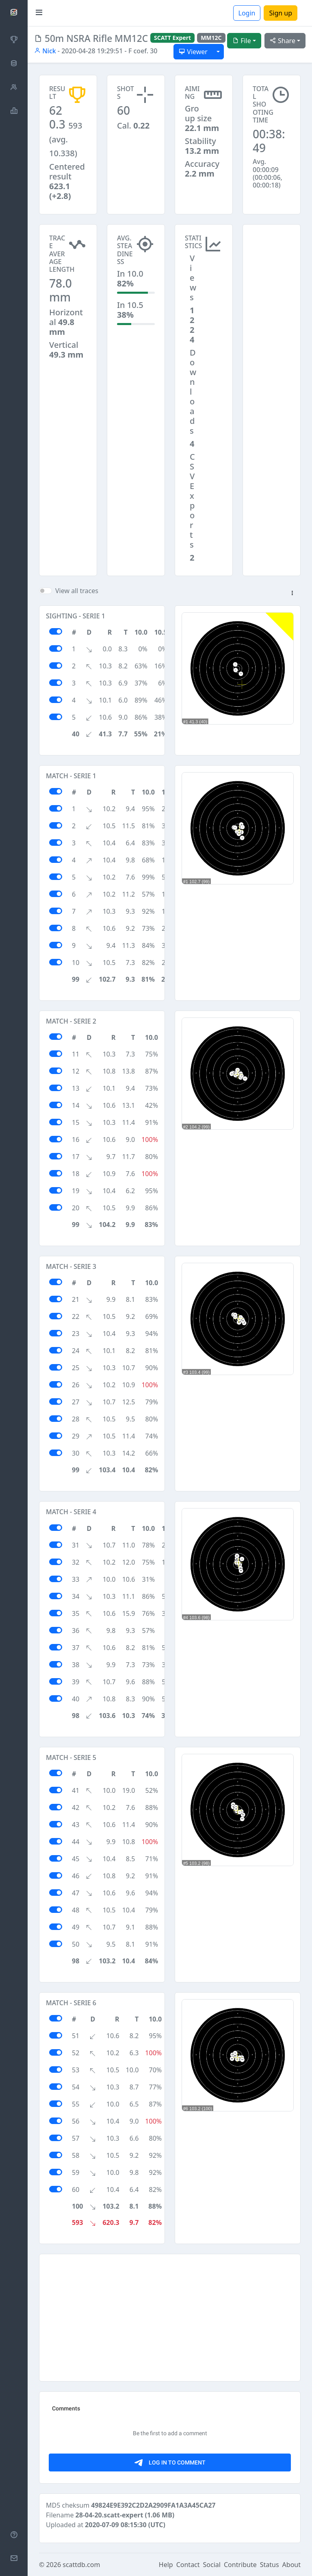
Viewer (193, 51)
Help (166, 2564)
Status (269, 2564)
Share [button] (282, 40)
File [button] (241, 40)
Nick (45, 50)
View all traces (76, 590)
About (291, 2564)
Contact (188, 2564)
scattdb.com (81, 2564)
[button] (292, 593)
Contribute (240, 2564)
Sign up (280, 13)
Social (212, 2564)
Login (247, 13)
